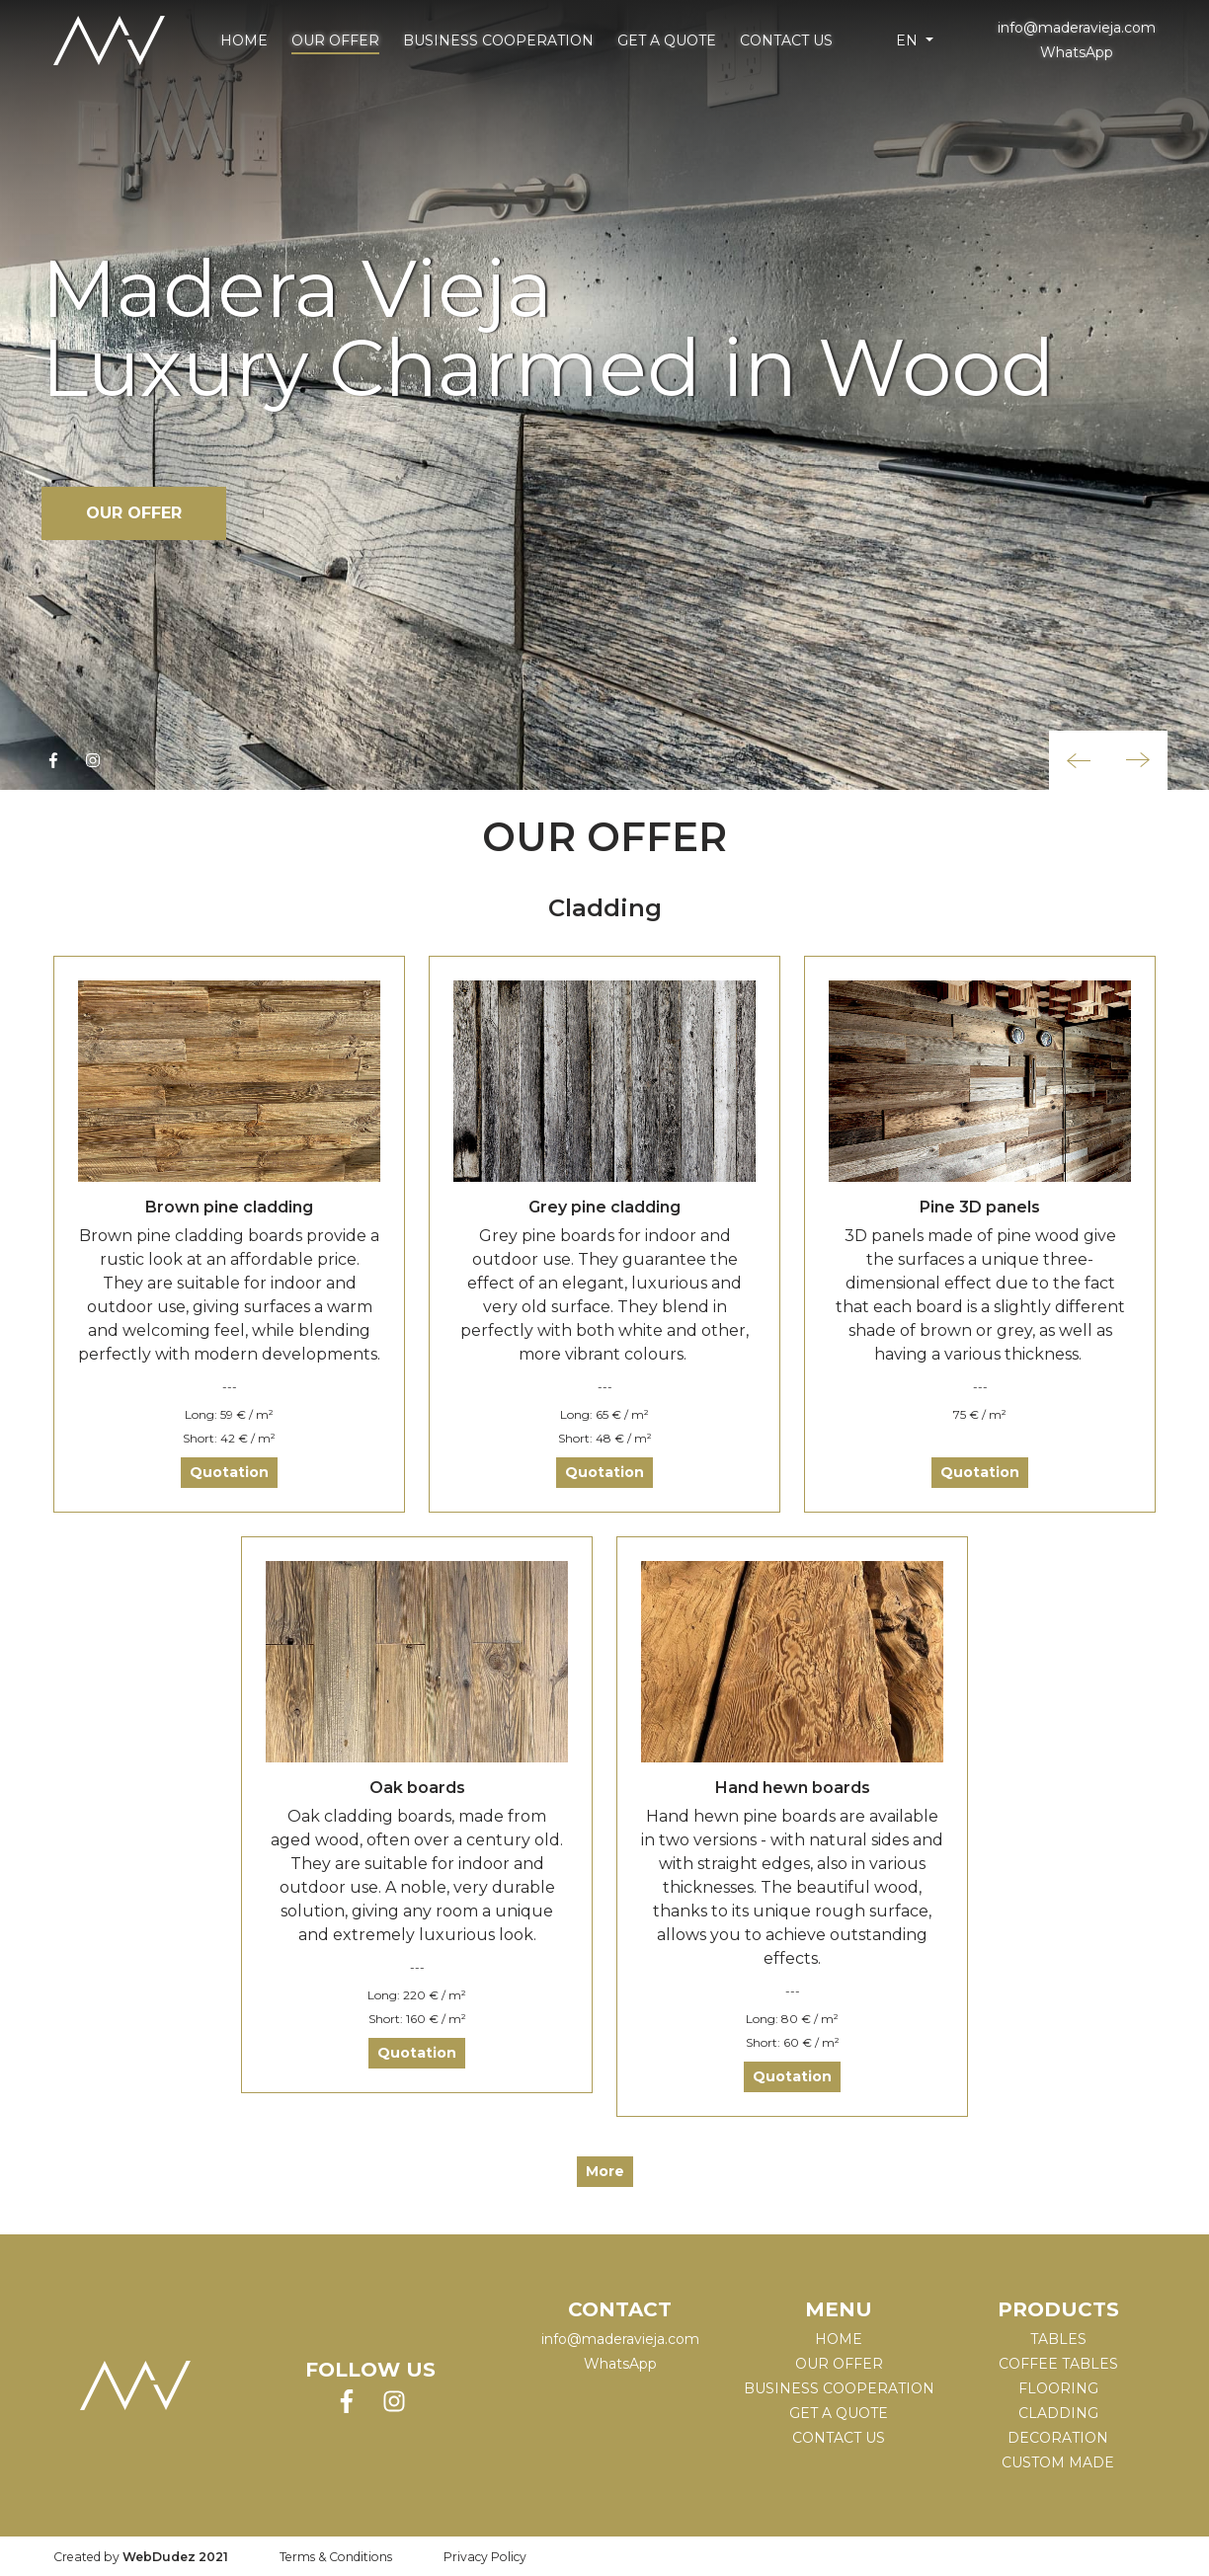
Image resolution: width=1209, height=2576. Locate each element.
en (909, 40)
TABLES (1058, 2339)
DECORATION (1058, 2438)
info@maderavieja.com (1077, 28)
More (605, 2171)
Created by (140, 2556)
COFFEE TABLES (1058, 2364)
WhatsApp (1076, 52)
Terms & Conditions (336, 2556)
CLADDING (1058, 2413)
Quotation (229, 1472)
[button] (1078, 760)
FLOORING (1058, 2388)
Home (244, 40)
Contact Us (786, 40)
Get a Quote (666, 40)
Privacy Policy (484, 2556)
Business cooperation (498, 40)
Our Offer (335, 40)
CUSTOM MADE (1058, 2462)
